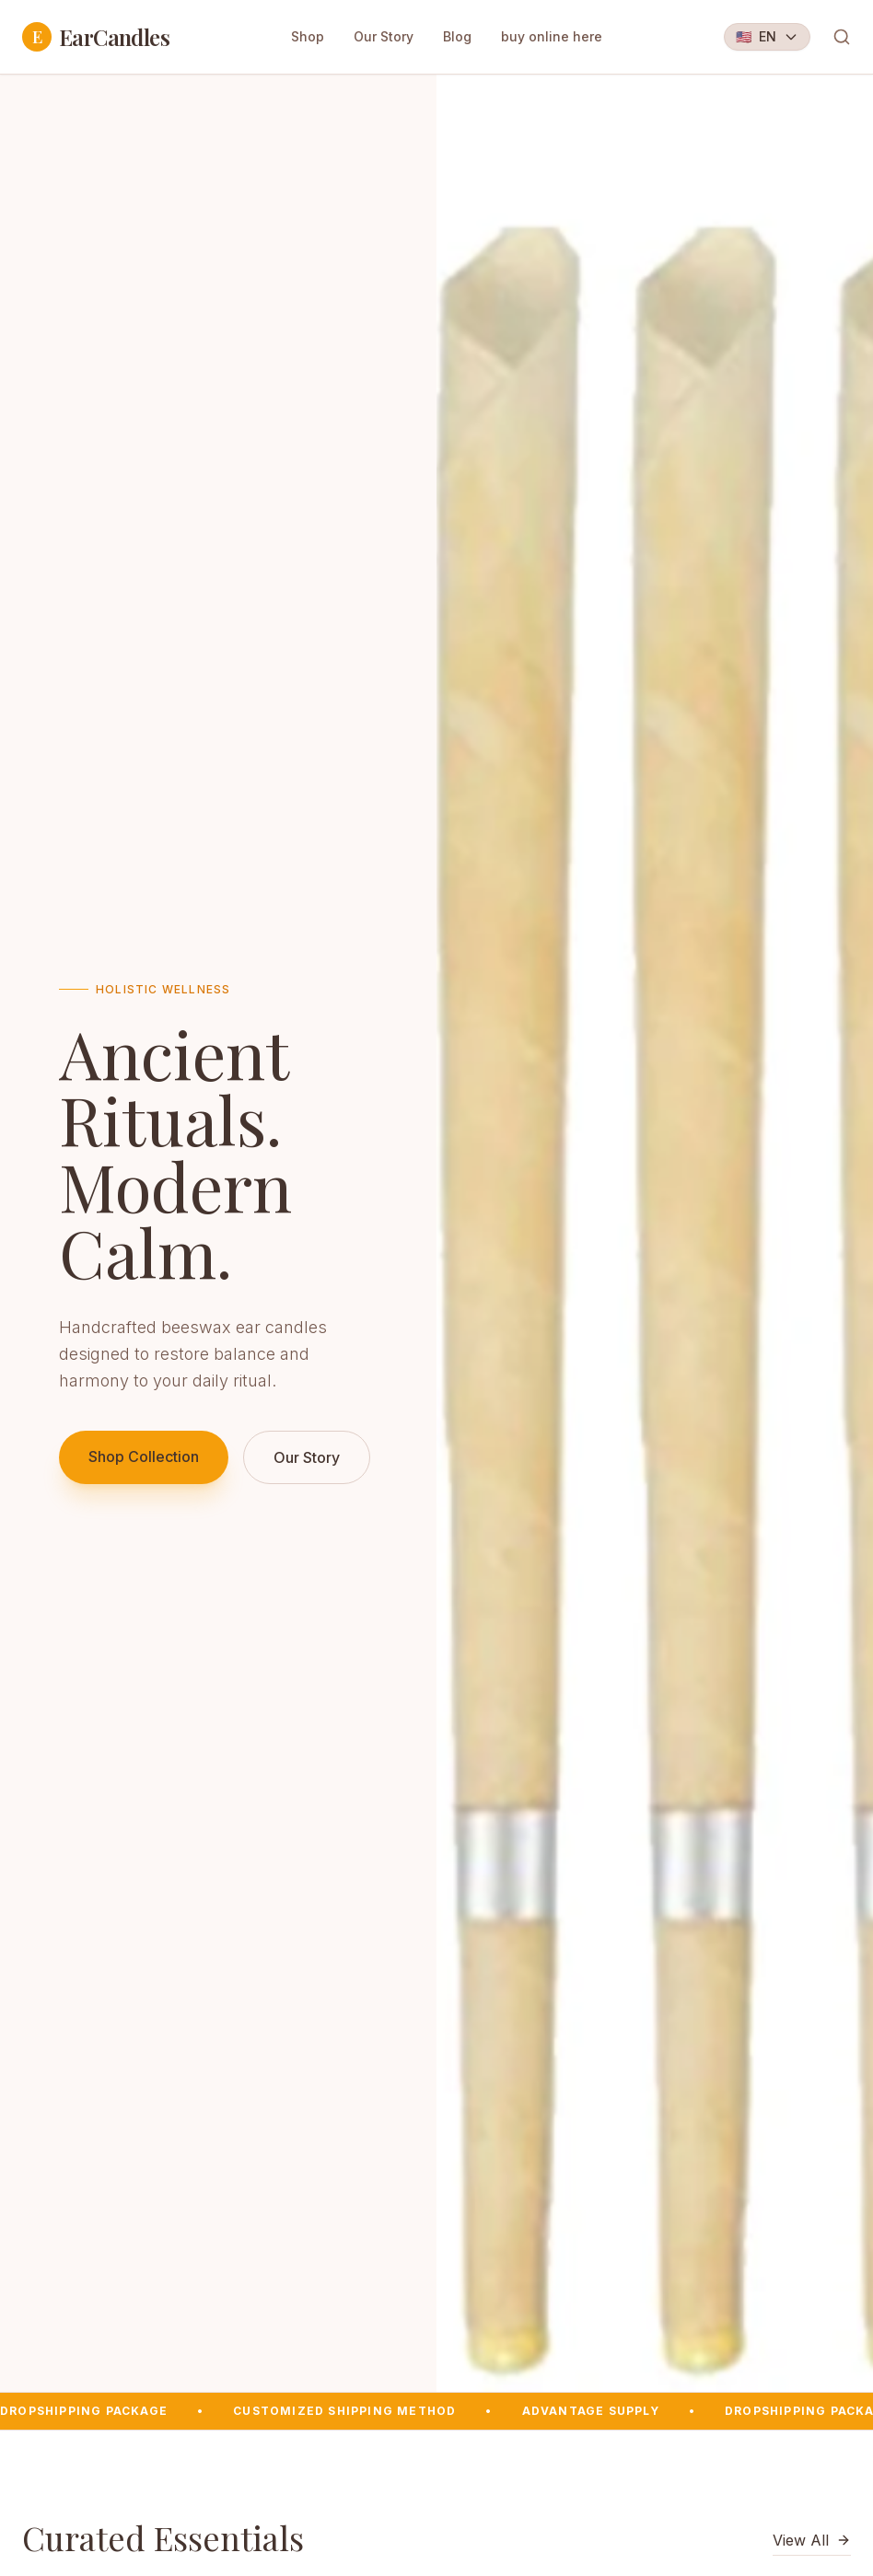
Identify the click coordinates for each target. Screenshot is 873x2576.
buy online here (551, 36)
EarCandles (95, 37)
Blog (457, 36)
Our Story (383, 36)
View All (812, 2540)
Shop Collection (143, 1456)
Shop (307, 36)
